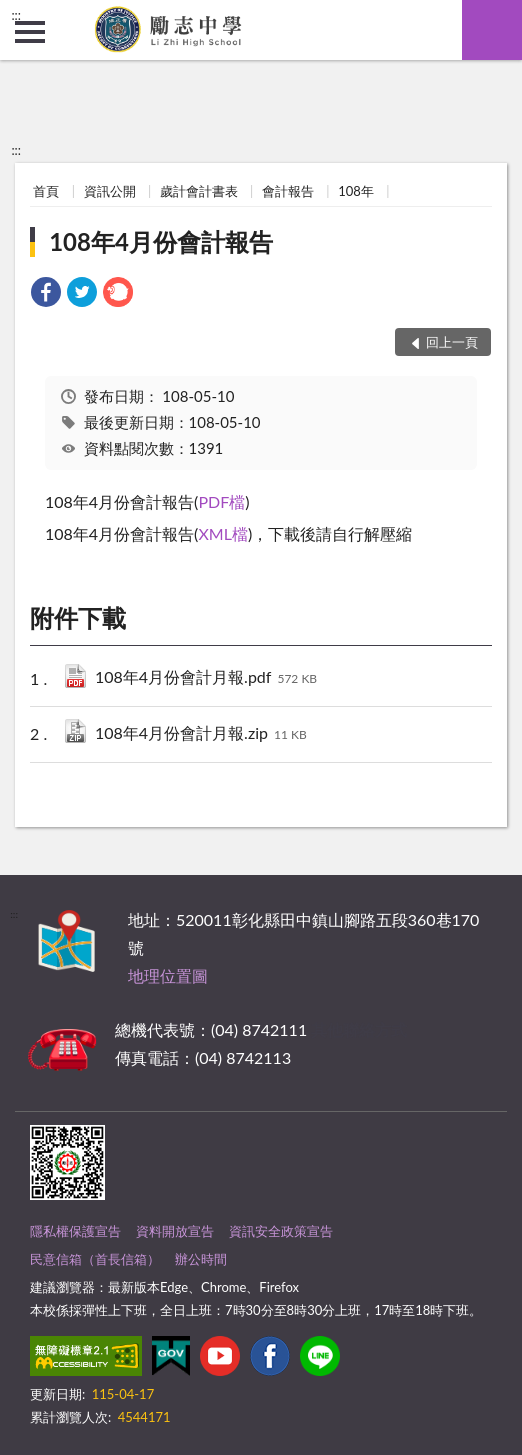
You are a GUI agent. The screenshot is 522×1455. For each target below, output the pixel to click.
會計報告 (288, 191)
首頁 (46, 191)
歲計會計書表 (199, 191)
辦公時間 (201, 1259)
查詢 (492, 30)
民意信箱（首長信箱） (95, 1259)
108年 (356, 191)
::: (16, 15)
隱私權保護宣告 (75, 1231)
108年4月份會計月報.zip (201, 734)
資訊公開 (110, 191)
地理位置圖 (168, 975)
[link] (46, 294)
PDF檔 (221, 501)
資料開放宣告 (175, 1231)
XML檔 (222, 533)
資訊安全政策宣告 (281, 1231)
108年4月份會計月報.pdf (206, 678)
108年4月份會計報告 (161, 241)
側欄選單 (30, 32)
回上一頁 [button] (452, 342)
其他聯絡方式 (359, 1029)
